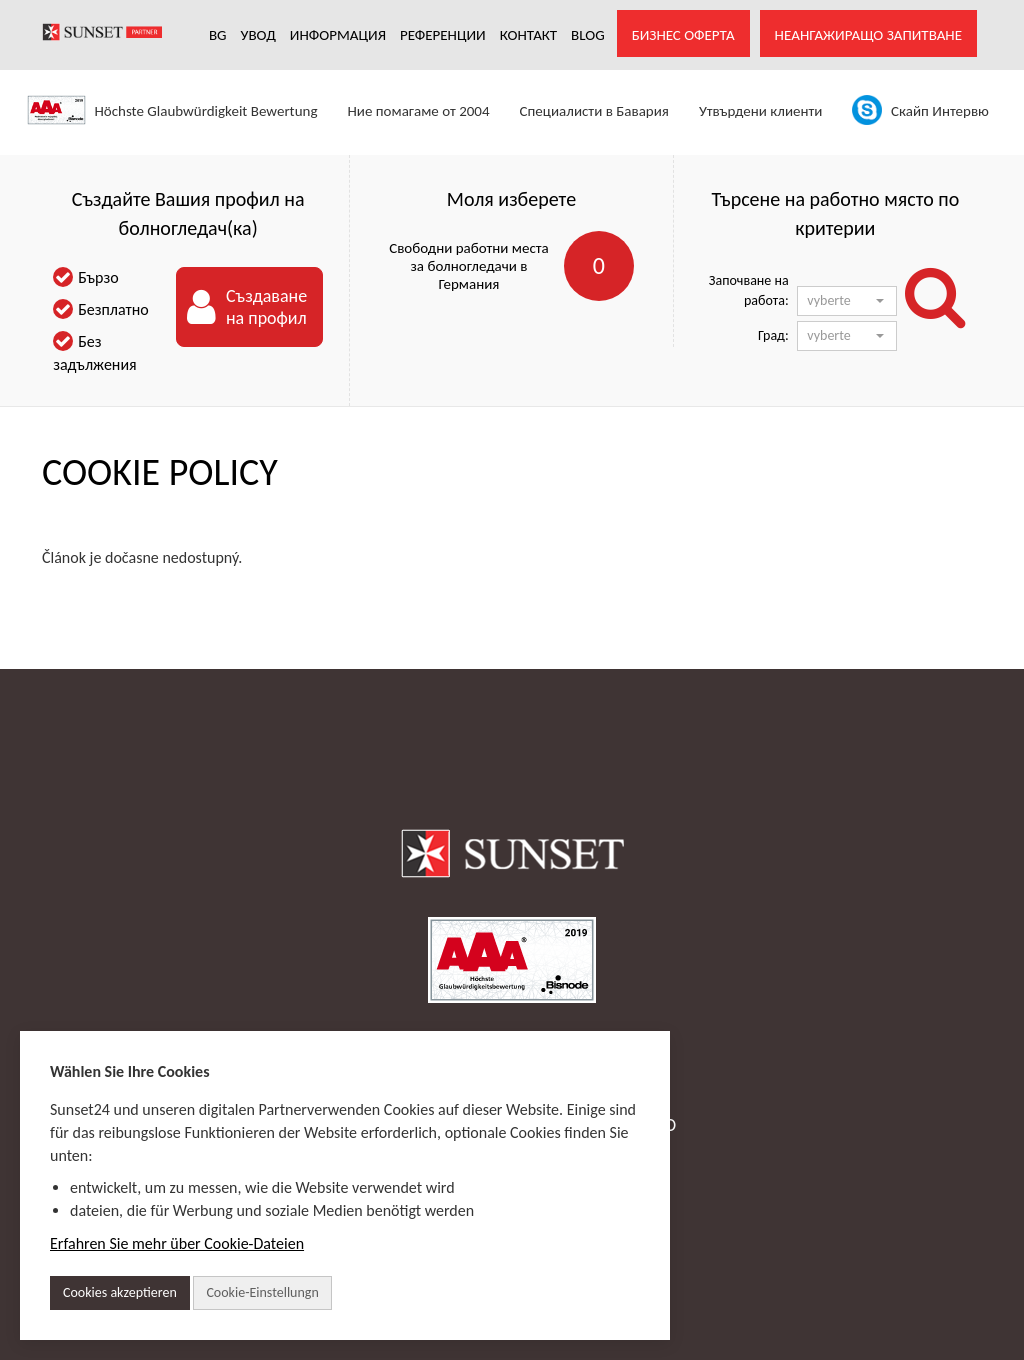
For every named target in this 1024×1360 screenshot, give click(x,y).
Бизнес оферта (683, 35)
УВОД (258, 35)
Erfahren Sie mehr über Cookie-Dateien (177, 1243)
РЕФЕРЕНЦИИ (443, 35)
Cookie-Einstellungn (262, 1292)
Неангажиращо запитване (868, 35)
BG (218, 35)
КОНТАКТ (528, 35)
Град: (773, 335)
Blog (588, 35)
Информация (338, 35)
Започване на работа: (749, 290)
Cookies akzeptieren (120, 1292)
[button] (847, 301)
